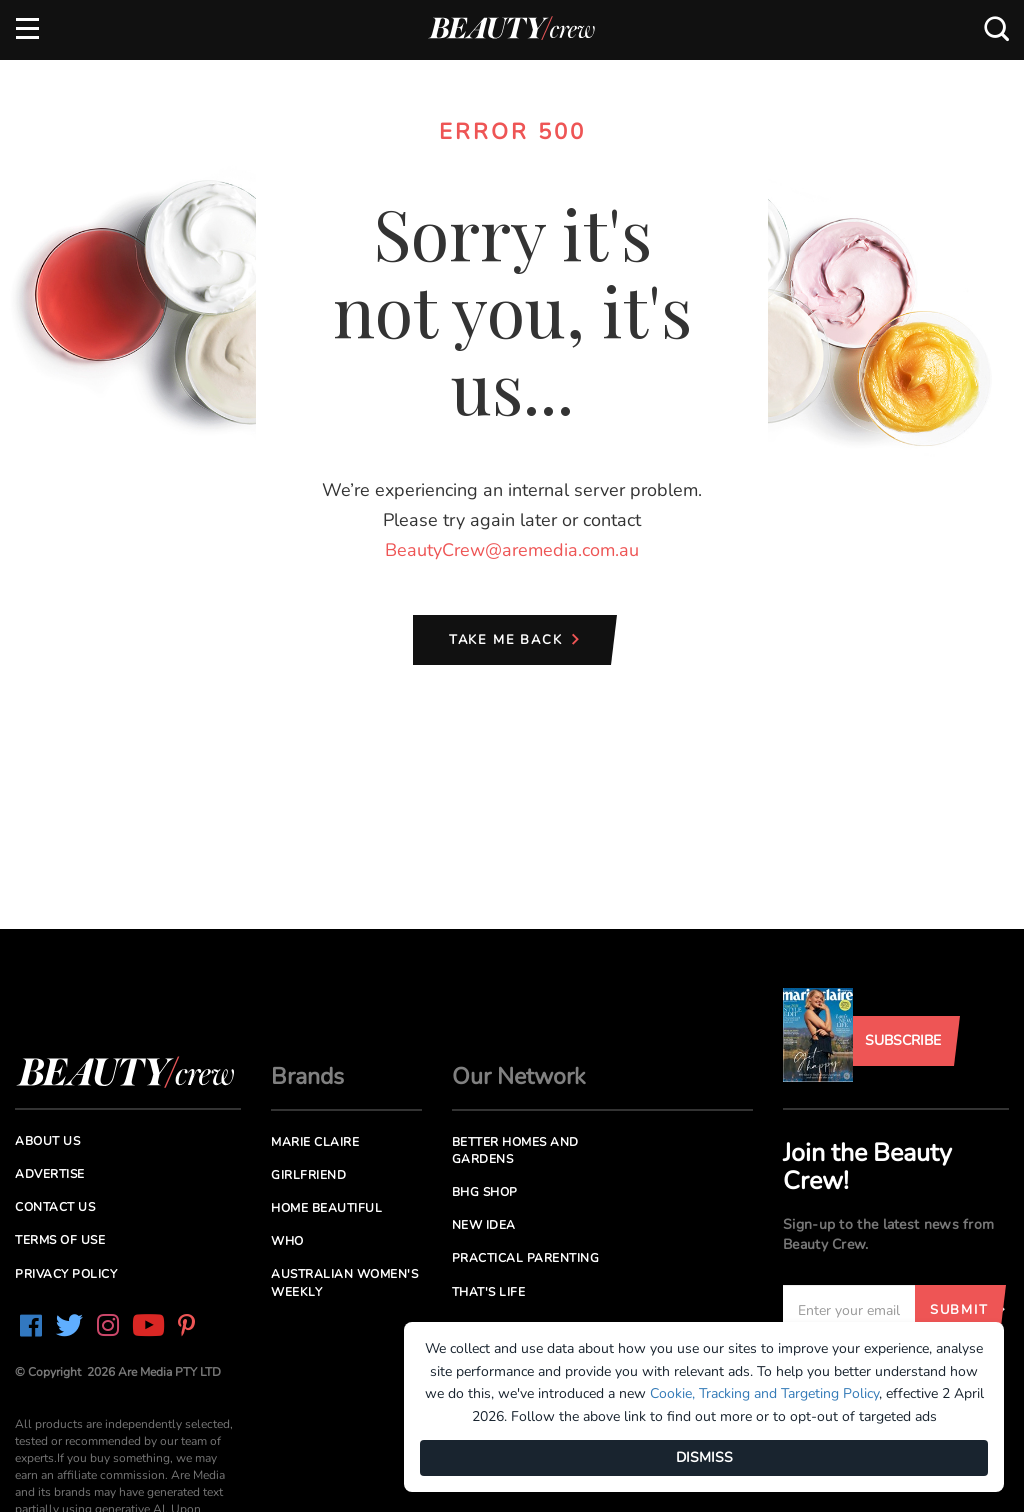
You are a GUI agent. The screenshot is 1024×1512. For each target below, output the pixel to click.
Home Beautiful (326, 1208)
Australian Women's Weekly (344, 1282)
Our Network (519, 1076)
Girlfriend (308, 1175)
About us (47, 1141)
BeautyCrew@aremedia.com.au (512, 550)
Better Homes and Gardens (515, 1150)
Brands (307, 1076)
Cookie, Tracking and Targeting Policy (764, 1393)
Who (287, 1241)
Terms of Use (60, 1240)
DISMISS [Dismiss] (704, 1457)
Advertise (50, 1174)
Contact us (55, 1207)
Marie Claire (315, 1142)
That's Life (489, 1292)
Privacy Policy (66, 1274)
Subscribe (903, 1040)
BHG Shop (485, 1192)
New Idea (484, 1225)
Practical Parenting (526, 1258)
